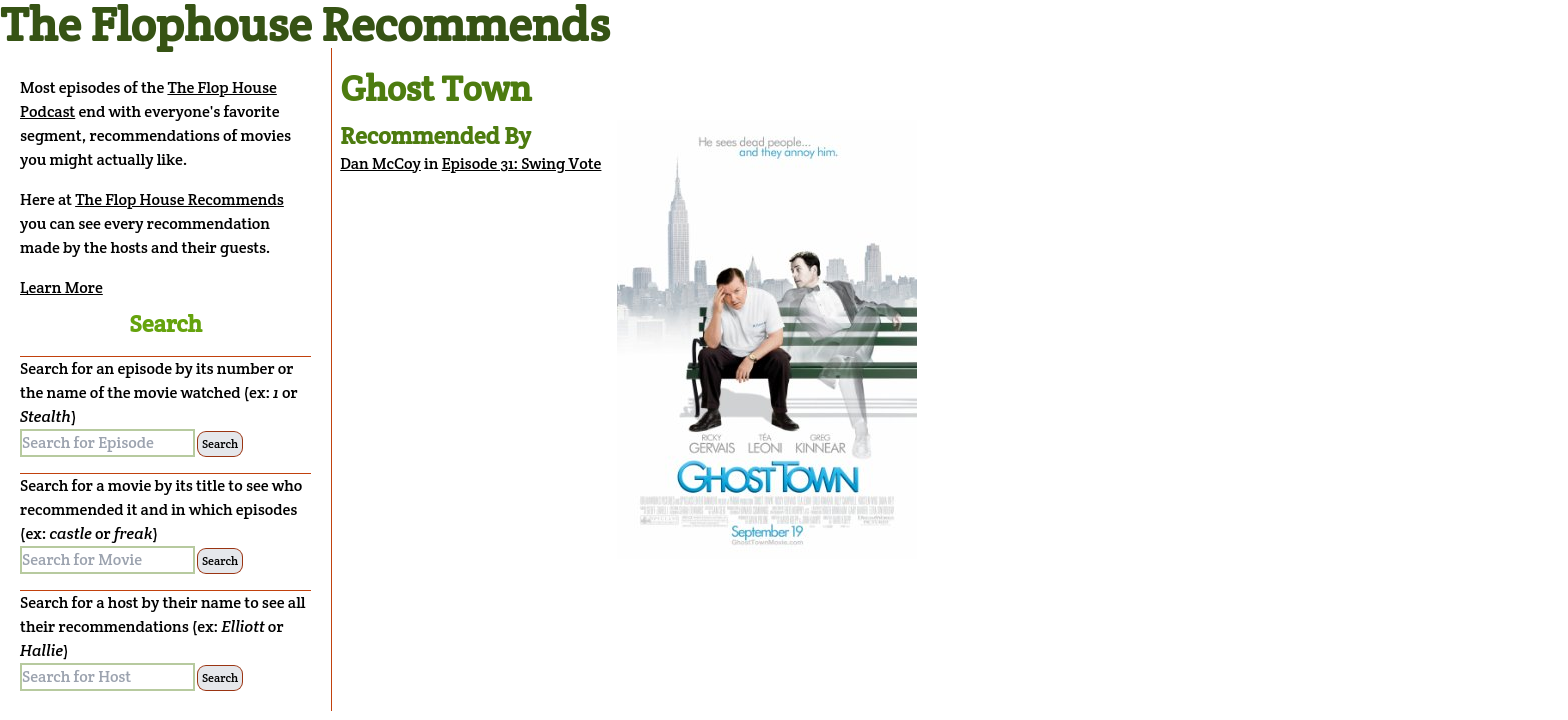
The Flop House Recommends (179, 199)
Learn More (61, 287)
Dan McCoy (380, 163)
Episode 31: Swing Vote (522, 163)
